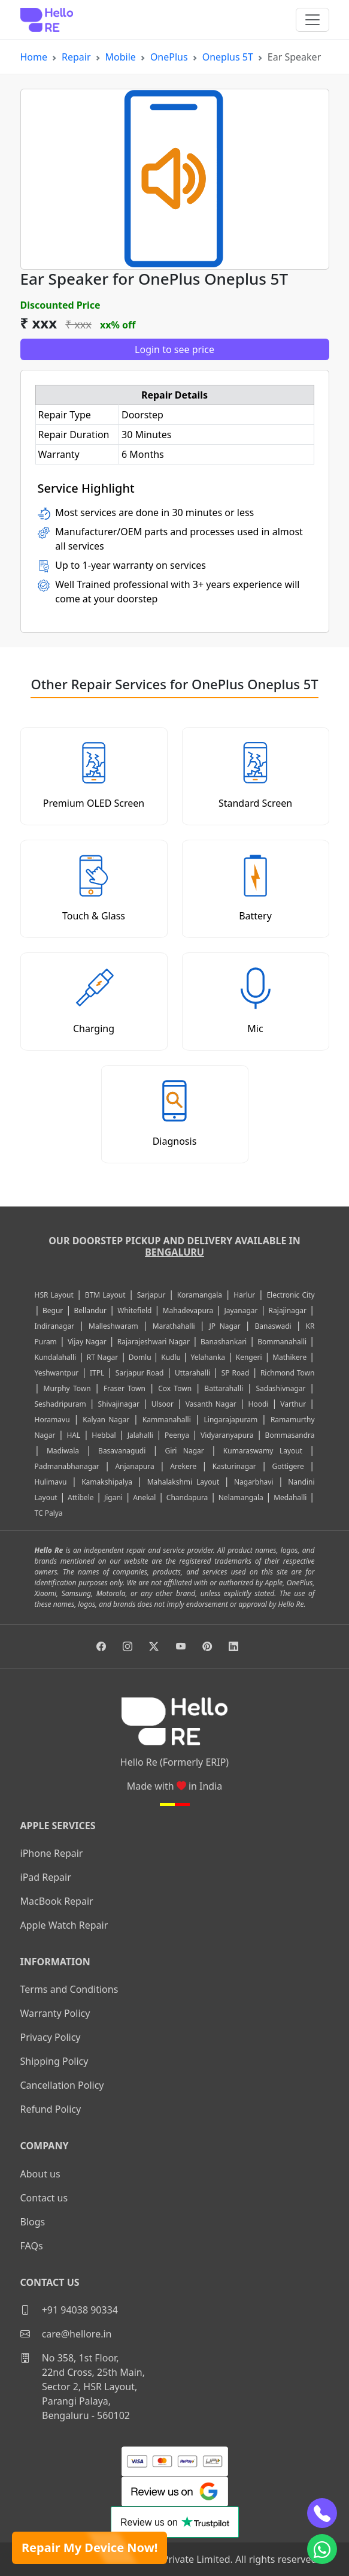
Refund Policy (50, 2109)
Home (34, 57)
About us (40, 2173)
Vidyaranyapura (227, 1435)
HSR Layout (54, 1295)
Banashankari (224, 1342)
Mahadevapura (188, 1310)
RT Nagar (102, 1357)
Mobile (120, 57)
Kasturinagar (234, 1466)
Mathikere (289, 1357)
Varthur (293, 1404)
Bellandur (90, 1310)
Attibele (80, 1497)
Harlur (244, 1295)
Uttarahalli (192, 1373)
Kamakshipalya (106, 1482)
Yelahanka (208, 1357)
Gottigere (288, 1466)
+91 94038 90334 (69, 2309)
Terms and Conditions (69, 1989)
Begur (53, 1310)
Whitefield (134, 1310)
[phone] (322, 2513)
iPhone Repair (51, 1853)
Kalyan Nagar (106, 1419)
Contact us (44, 2197)
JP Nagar (225, 1326)
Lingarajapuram (231, 1419)
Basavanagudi (121, 1451)
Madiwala (63, 1451)
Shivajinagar (118, 1404)
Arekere (183, 1466)
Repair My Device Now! (89, 2547)
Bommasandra (290, 1435)
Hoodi (258, 1404)
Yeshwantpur (57, 1373)
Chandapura (187, 1497)
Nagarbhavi (254, 1482)
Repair (76, 57)
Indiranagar (55, 1326)
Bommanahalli (281, 1342)
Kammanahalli (166, 1419)
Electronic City (290, 1295)
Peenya (177, 1435)
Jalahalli (140, 1435)
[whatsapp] (322, 2549)
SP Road (235, 1373)
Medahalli (290, 1497)
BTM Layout (105, 1295)
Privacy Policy (50, 2037)
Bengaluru (174, 1252)
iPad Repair (45, 1877)
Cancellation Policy (62, 2085)
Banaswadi (273, 1326)
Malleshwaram (113, 1326)
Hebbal (104, 1435)
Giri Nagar (184, 1451)
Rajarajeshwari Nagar (153, 1342)
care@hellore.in (66, 2333)
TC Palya (49, 1513)
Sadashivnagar (280, 1388)
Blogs (32, 2221)
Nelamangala (240, 1497)
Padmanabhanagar (67, 1466)
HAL (73, 1435)
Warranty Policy (55, 2013)
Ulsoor (162, 1404)
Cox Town (175, 1388)
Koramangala (199, 1295)
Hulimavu (51, 1482)
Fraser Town (124, 1388)
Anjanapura (134, 1466)
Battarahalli (223, 1388)
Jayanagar (240, 1310)
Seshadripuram (60, 1404)
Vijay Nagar (87, 1342)
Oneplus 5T (227, 57)
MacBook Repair (56, 1901)
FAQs (31, 2245)
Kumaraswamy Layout (262, 1451)
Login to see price (174, 349)
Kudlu (172, 1357)
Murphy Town (67, 1388)
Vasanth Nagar (211, 1404)
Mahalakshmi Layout (183, 1482)
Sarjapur (151, 1295)
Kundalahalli (56, 1357)
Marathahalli (174, 1326)
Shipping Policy (54, 2061)
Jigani (113, 1497)
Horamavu (52, 1419)
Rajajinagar (287, 1310)
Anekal (144, 1497)
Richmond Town (287, 1373)
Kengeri (249, 1357)
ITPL (97, 1373)
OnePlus (169, 57)
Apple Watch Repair (64, 1925)
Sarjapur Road (140, 1373)
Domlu (141, 1357)
